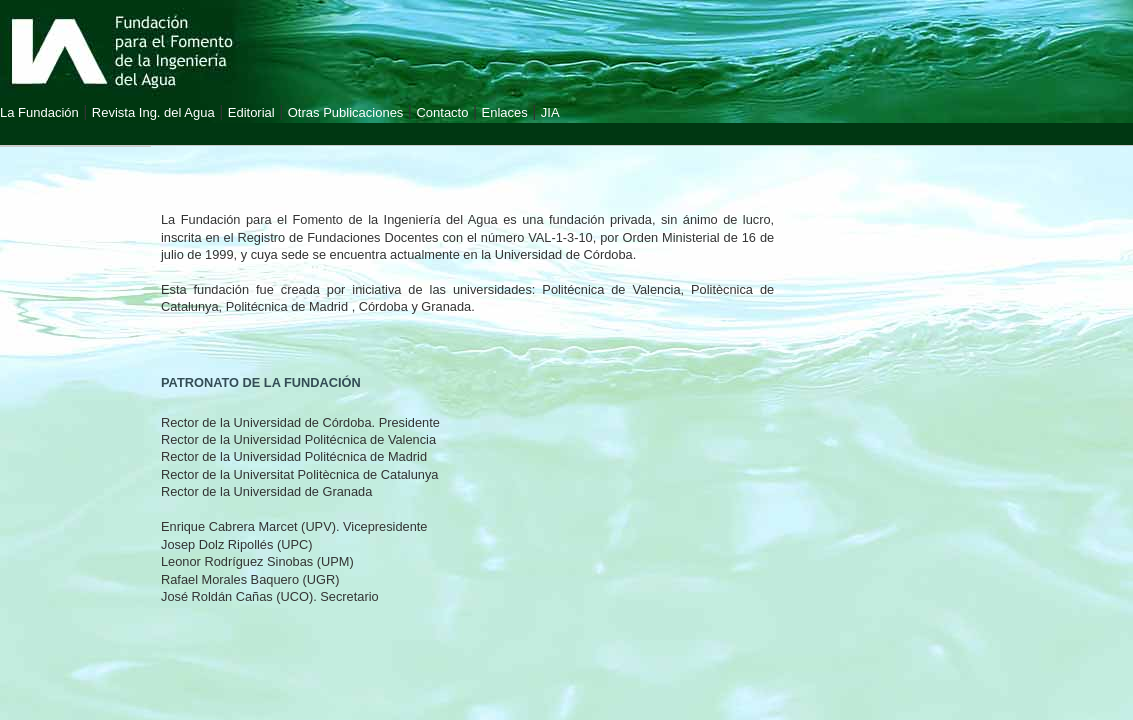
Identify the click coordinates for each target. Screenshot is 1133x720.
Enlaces (505, 112)
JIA (550, 112)
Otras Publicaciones (346, 112)
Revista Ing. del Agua (153, 112)
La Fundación (39, 112)
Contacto (442, 112)
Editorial (251, 112)
